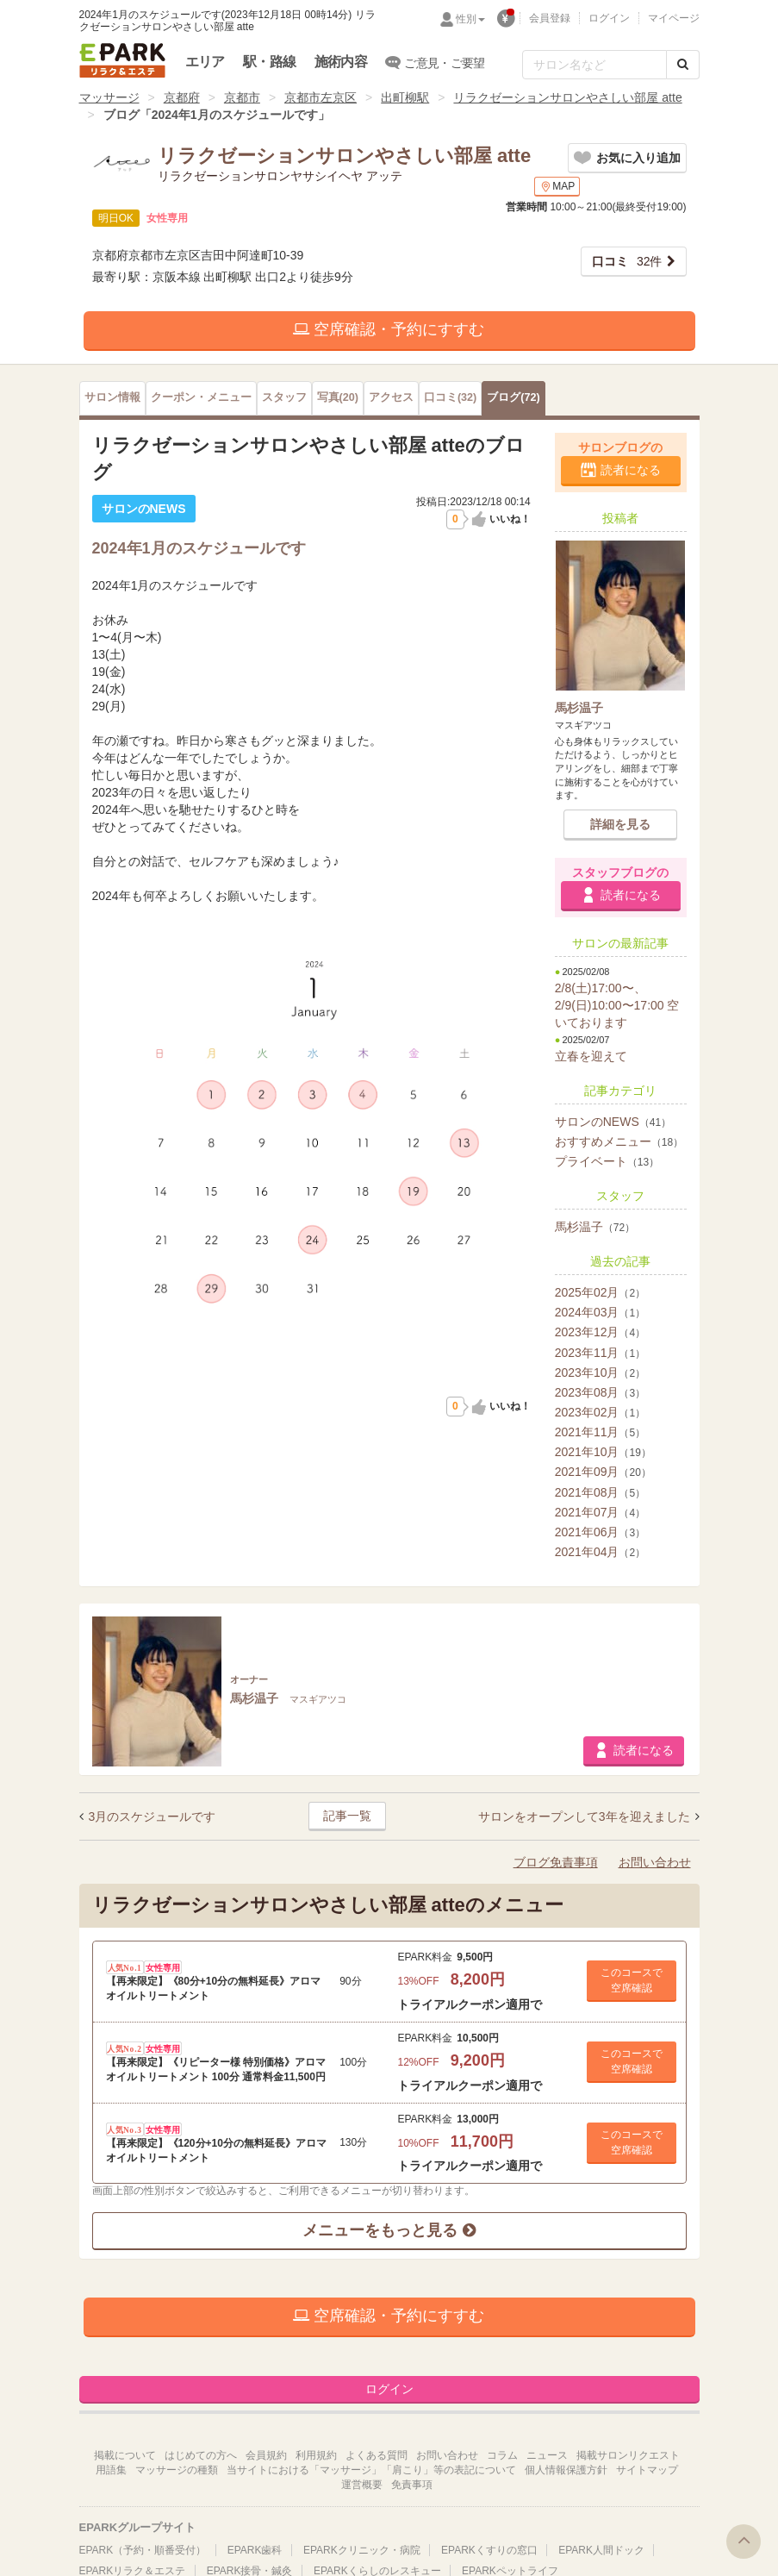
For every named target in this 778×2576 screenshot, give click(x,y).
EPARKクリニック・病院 (361, 2550)
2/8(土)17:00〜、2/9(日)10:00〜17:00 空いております (617, 1005)
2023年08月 (600, 1392)
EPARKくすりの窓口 (489, 2550)
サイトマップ (647, 2470)
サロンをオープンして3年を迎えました (586, 1816)
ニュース (547, 2455)
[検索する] (683, 64)
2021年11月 (600, 1432)
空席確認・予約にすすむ (388, 329)
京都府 (182, 97)
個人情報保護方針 (566, 2470)
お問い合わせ (655, 1862)
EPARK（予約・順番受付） (143, 2550)
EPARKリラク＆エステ (122, 60)
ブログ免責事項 (555, 1862)
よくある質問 (376, 2455)
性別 (470, 19)
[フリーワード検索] (594, 64)
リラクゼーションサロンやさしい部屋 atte (567, 97)
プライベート (607, 1161)
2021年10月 (603, 1452)
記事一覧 (347, 1816)
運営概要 (362, 2485)
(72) (513, 397)
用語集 (111, 2470)
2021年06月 (600, 1532)
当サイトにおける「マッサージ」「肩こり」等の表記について (371, 2470)
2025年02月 (600, 1292)
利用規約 (316, 2455)
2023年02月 (600, 1412)
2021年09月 (603, 1472)
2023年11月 (600, 1353)
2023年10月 (600, 1372)
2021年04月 (600, 1552)
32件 (627, 261)
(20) (337, 397)
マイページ (674, 18)
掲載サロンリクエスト (628, 2455)
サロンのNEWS (613, 1122)
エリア (205, 61)
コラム (502, 2455)
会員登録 (549, 18)
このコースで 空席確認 (632, 1980)
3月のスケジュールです (151, 1816)
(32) (450, 397)
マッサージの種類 (176, 2470)
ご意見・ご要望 (435, 62)
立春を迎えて (591, 1056)
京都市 (242, 97)
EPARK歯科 (255, 2550)
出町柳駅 (405, 97)
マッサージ (109, 97)
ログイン (609, 18)
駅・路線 (269, 61)
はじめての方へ (201, 2455)
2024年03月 (600, 1312)
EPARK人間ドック (601, 2550)
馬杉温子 (595, 1227)
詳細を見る (620, 824)
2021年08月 (600, 1492)
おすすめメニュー (619, 1141)
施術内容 (340, 61)
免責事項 (412, 2485)
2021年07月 (600, 1512)
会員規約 (266, 2455)
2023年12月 (600, 1332)
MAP (557, 186)
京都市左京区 (320, 97)
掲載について (125, 2455)
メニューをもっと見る (388, 2230)
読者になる (631, 470)
